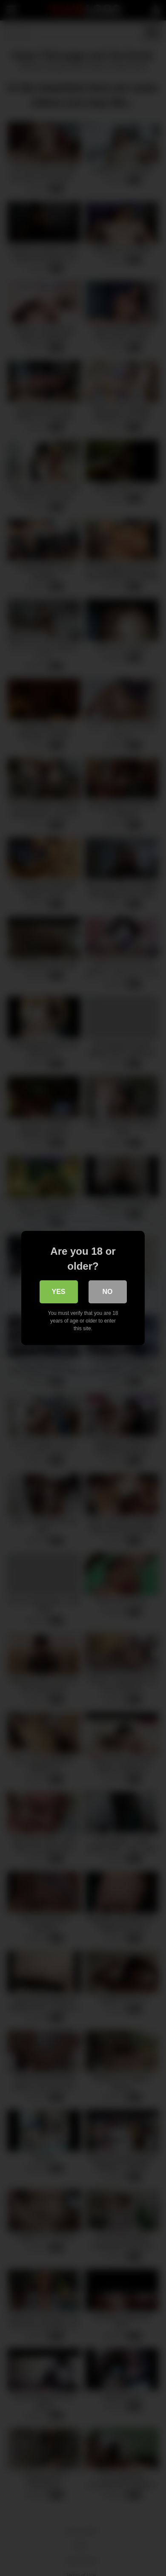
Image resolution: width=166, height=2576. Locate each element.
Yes (58, 1291)
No (108, 1291)
